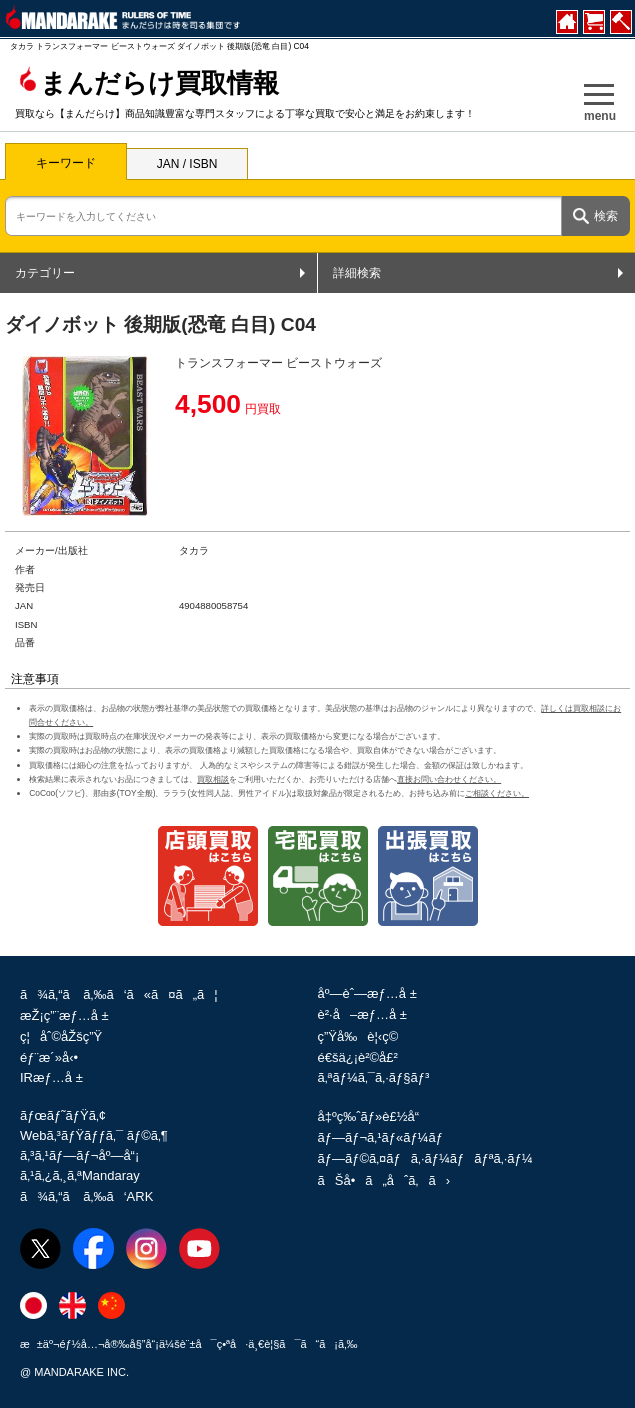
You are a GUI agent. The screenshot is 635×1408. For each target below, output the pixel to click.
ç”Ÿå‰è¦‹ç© (363, 1036)
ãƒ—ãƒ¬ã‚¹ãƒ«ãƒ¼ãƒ (382, 1137)
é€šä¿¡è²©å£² (358, 1057)
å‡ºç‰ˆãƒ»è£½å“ (374, 1116)
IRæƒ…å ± (51, 1077)
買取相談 (213, 779)
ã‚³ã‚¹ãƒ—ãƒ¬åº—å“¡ (79, 1155)
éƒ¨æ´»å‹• (49, 1057)
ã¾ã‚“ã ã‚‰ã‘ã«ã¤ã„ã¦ (119, 994)
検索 (606, 216)
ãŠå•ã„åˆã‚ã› (384, 1180)
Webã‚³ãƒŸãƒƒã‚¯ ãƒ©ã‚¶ (94, 1135)
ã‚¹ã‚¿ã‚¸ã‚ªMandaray (80, 1175)
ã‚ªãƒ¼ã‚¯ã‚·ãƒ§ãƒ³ (374, 1077)
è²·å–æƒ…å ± (362, 1014)
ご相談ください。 (497, 793)
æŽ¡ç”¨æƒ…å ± (64, 1015)
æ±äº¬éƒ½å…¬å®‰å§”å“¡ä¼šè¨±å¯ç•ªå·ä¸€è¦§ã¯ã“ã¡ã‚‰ (189, 1344)
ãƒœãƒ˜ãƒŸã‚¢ (63, 1115)
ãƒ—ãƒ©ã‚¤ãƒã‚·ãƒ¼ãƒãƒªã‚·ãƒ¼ (425, 1158)
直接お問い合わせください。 (449, 779)
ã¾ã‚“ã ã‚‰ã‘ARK (86, 1196)
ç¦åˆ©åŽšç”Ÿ (61, 1036)
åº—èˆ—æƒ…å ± (367, 993)
